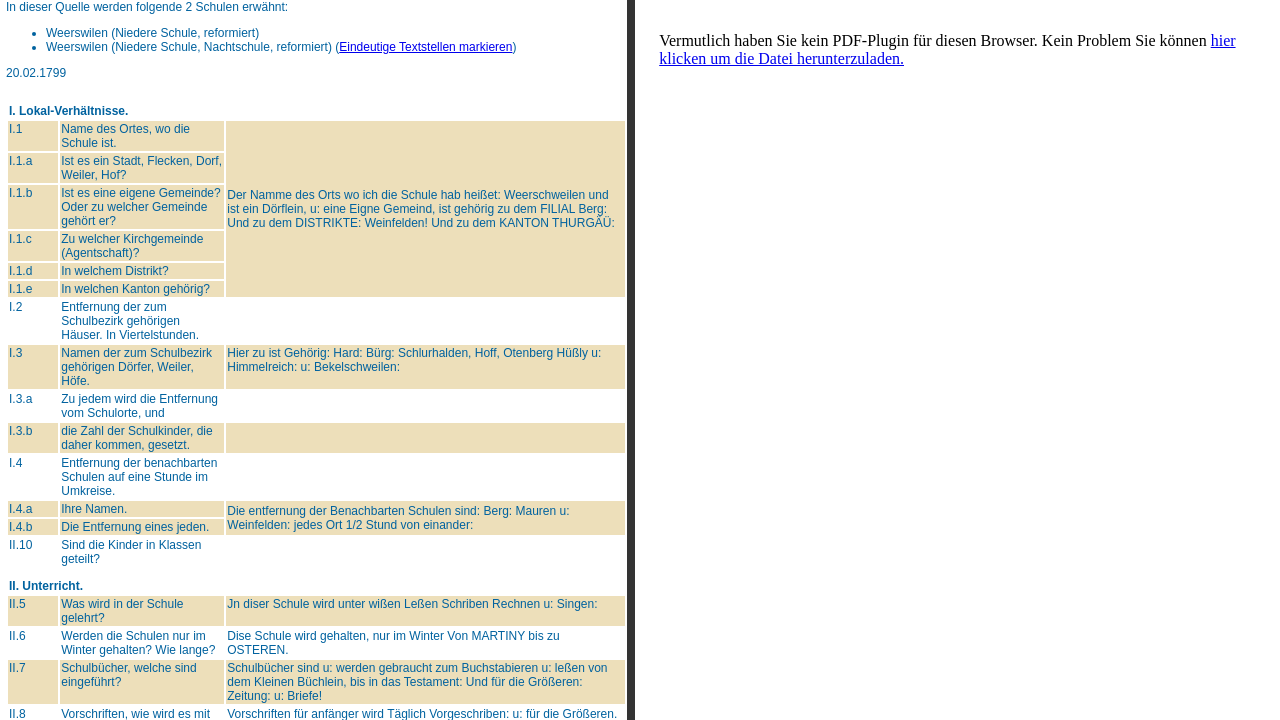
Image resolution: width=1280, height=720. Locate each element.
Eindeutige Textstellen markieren (425, 47)
